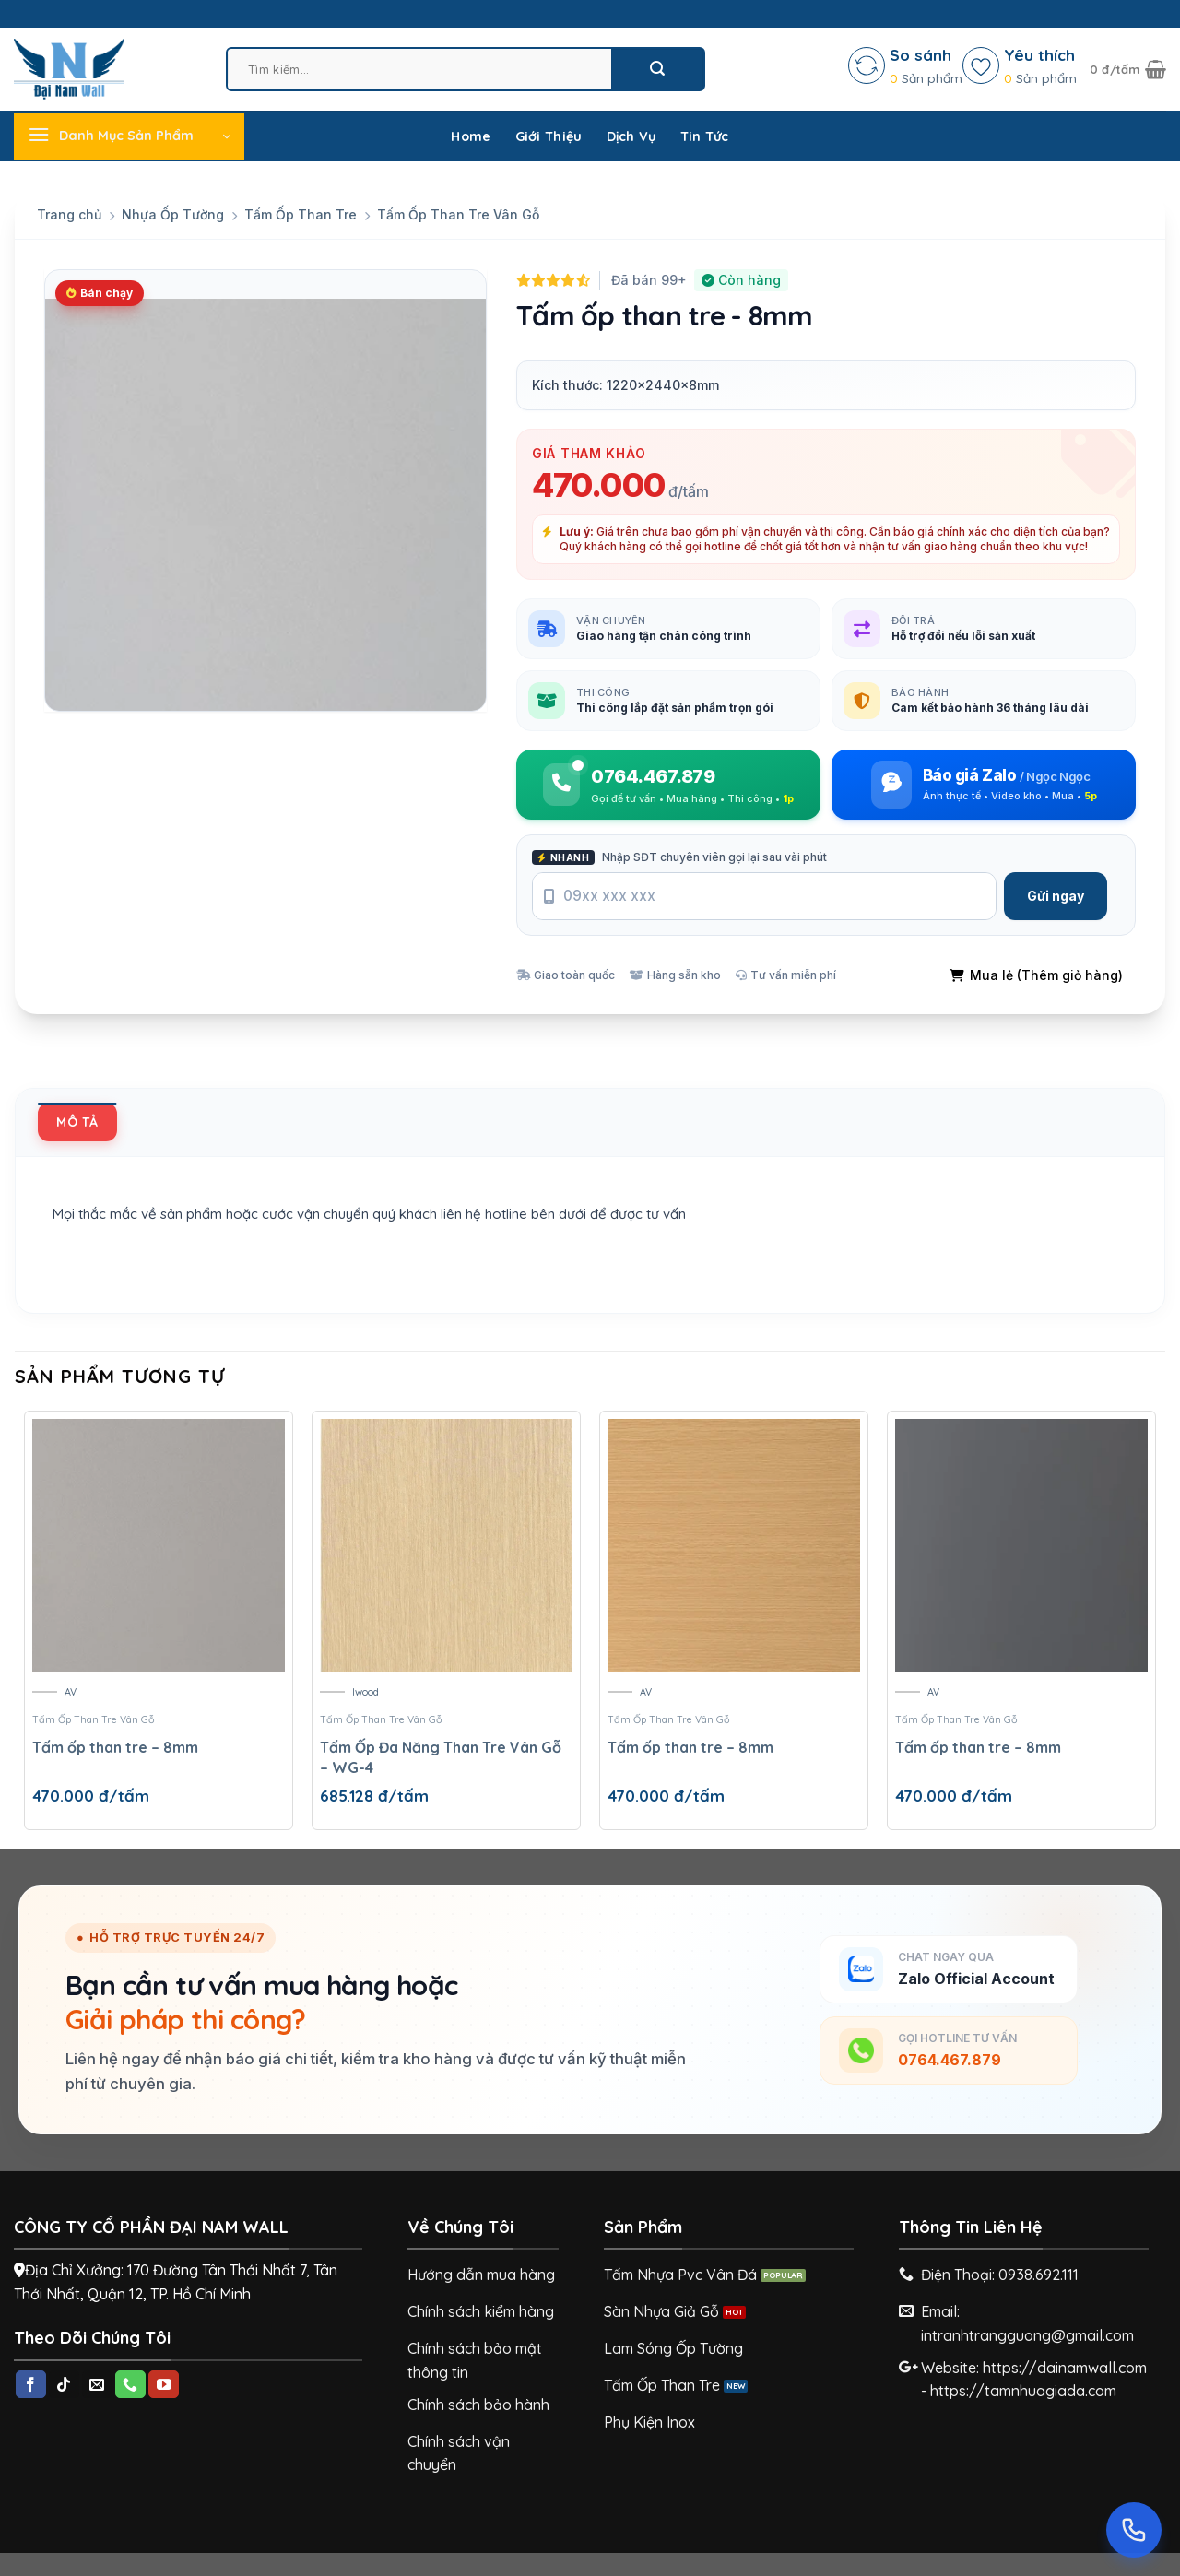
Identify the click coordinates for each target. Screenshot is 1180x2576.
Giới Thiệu (549, 136)
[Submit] (657, 69)
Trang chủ (69, 214)
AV (71, 1691)
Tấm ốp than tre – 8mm (115, 1747)
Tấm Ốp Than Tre (300, 214)
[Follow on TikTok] (64, 2384)
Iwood (365, 1691)
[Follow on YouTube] (163, 2384)
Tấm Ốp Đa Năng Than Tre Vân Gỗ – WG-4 (440, 1757)
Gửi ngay (1055, 896)
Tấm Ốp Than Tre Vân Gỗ (458, 214)
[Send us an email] (97, 2384)
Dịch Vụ (631, 136)
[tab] (77, 1122)
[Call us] (130, 2384)
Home (470, 136)
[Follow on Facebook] (31, 2384)
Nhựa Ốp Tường (173, 214)
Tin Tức (704, 136)
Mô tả (77, 1122)
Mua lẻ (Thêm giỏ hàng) (1036, 975)
